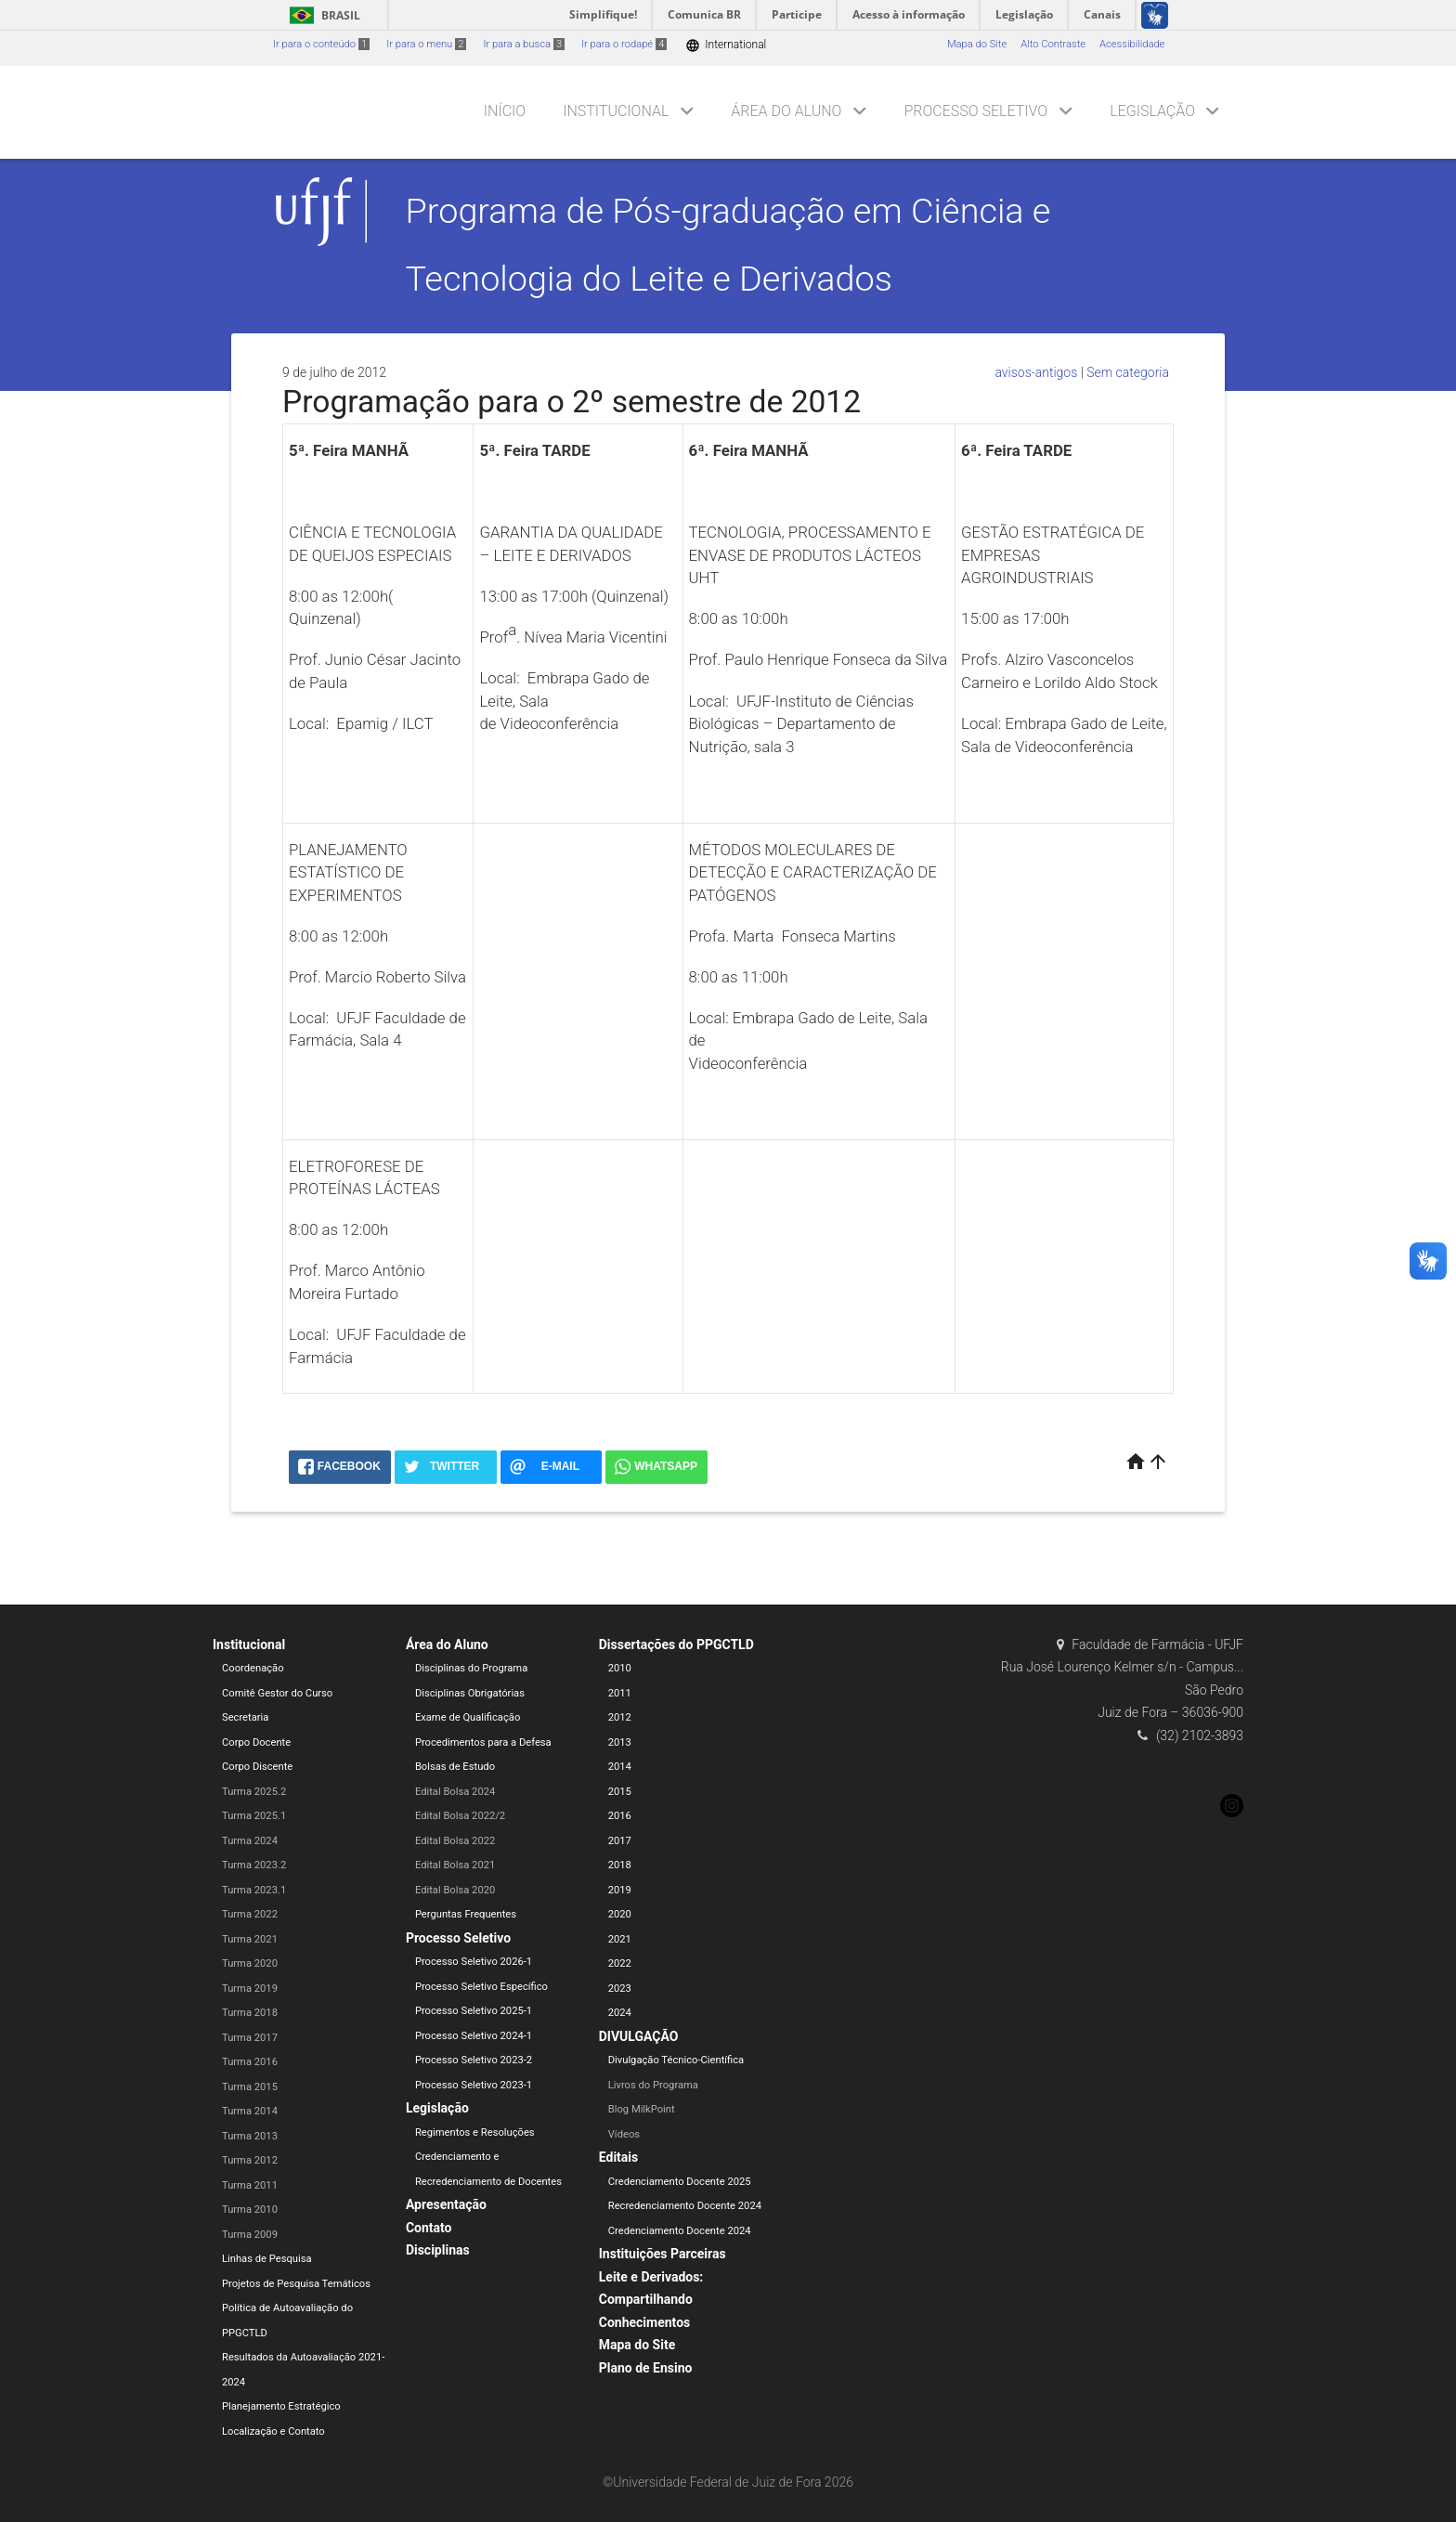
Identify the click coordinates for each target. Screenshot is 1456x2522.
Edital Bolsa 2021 (455, 1865)
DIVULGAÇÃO (639, 2036)
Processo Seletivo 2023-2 (473, 2060)
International (725, 45)
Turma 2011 (250, 2185)
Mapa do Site (977, 44)
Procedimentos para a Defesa (483, 1742)
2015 (619, 1792)
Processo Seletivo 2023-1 (473, 2085)
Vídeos (624, 2134)
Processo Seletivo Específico (481, 1987)
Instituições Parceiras (662, 2253)
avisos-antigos (1035, 372)
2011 (619, 1693)
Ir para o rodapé (624, 44)
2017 (619, 1841)
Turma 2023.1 (254, 1890)
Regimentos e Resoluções (475, 2132)
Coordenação (253, 1668)
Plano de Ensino (646, 2367)
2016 (619, 1816)
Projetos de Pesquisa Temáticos (296, 2284)
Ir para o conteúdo (321, 44)
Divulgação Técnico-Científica (676, 2060)
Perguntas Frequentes (465, 1914)
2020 (619, 1914)
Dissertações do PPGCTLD (676, 1644)
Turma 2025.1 (254, 1816)
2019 (619, 1890)
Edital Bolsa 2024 (455, 1792)
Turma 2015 (250, 2087)
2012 (619, 1717)
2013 (619, 1742)
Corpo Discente (257, 1767)
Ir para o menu (426, 44)
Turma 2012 (250, 2160)
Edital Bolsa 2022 (455, 1841)
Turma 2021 (250, 1939)
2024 (619, 2013)
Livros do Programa (653, 2085)
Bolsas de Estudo (455, 1767)
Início (505, 111)
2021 (619, 1939)
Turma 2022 (250, 1914)
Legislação (1152, 111)
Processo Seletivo (975, 111)
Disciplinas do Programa (471, 1668)
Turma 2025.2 (254, 1792)
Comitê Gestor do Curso (277, 1693)
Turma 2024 (250, 1841)
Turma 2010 (250, 2210)
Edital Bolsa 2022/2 (460, 1816)
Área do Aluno (786, 111)
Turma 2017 (250, 2038)
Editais (618, 2157)
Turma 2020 (250, 1963)
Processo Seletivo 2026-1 (473, 1962)
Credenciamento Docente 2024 (679, 2231)
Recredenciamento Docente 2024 (684, 2206)
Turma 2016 (250, 2062)
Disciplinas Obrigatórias (470, 1693)
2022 (619, 1963)
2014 (619, 1767)
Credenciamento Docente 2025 (679, 2182)
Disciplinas (438, 2249)
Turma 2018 (250, 2013)
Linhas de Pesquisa (267, 2259)
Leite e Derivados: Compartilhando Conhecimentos (651, 2299)
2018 (619, 1865)
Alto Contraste (1053, 44)
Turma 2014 (250, 2111)
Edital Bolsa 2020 (455, 1890)
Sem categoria (1127, 372)
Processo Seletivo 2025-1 (473, 2011)
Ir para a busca (524, 44)
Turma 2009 (250, 2235)
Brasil (321, 15)
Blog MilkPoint (641, 2109)
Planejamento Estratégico (281, 2406)
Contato (429, 2227)
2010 (619, 1668)
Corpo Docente (256, 1742)
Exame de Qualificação (467, 1717)
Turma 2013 (250, 2136)
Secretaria (245, 1717)
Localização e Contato (273, 2431)
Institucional (616, 111)
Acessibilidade (1131, 44)
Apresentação (446, 2204)
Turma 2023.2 (254, 1865)
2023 (619, 1988)
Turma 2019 (250, 1988)
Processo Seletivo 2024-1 (473, 2036)
